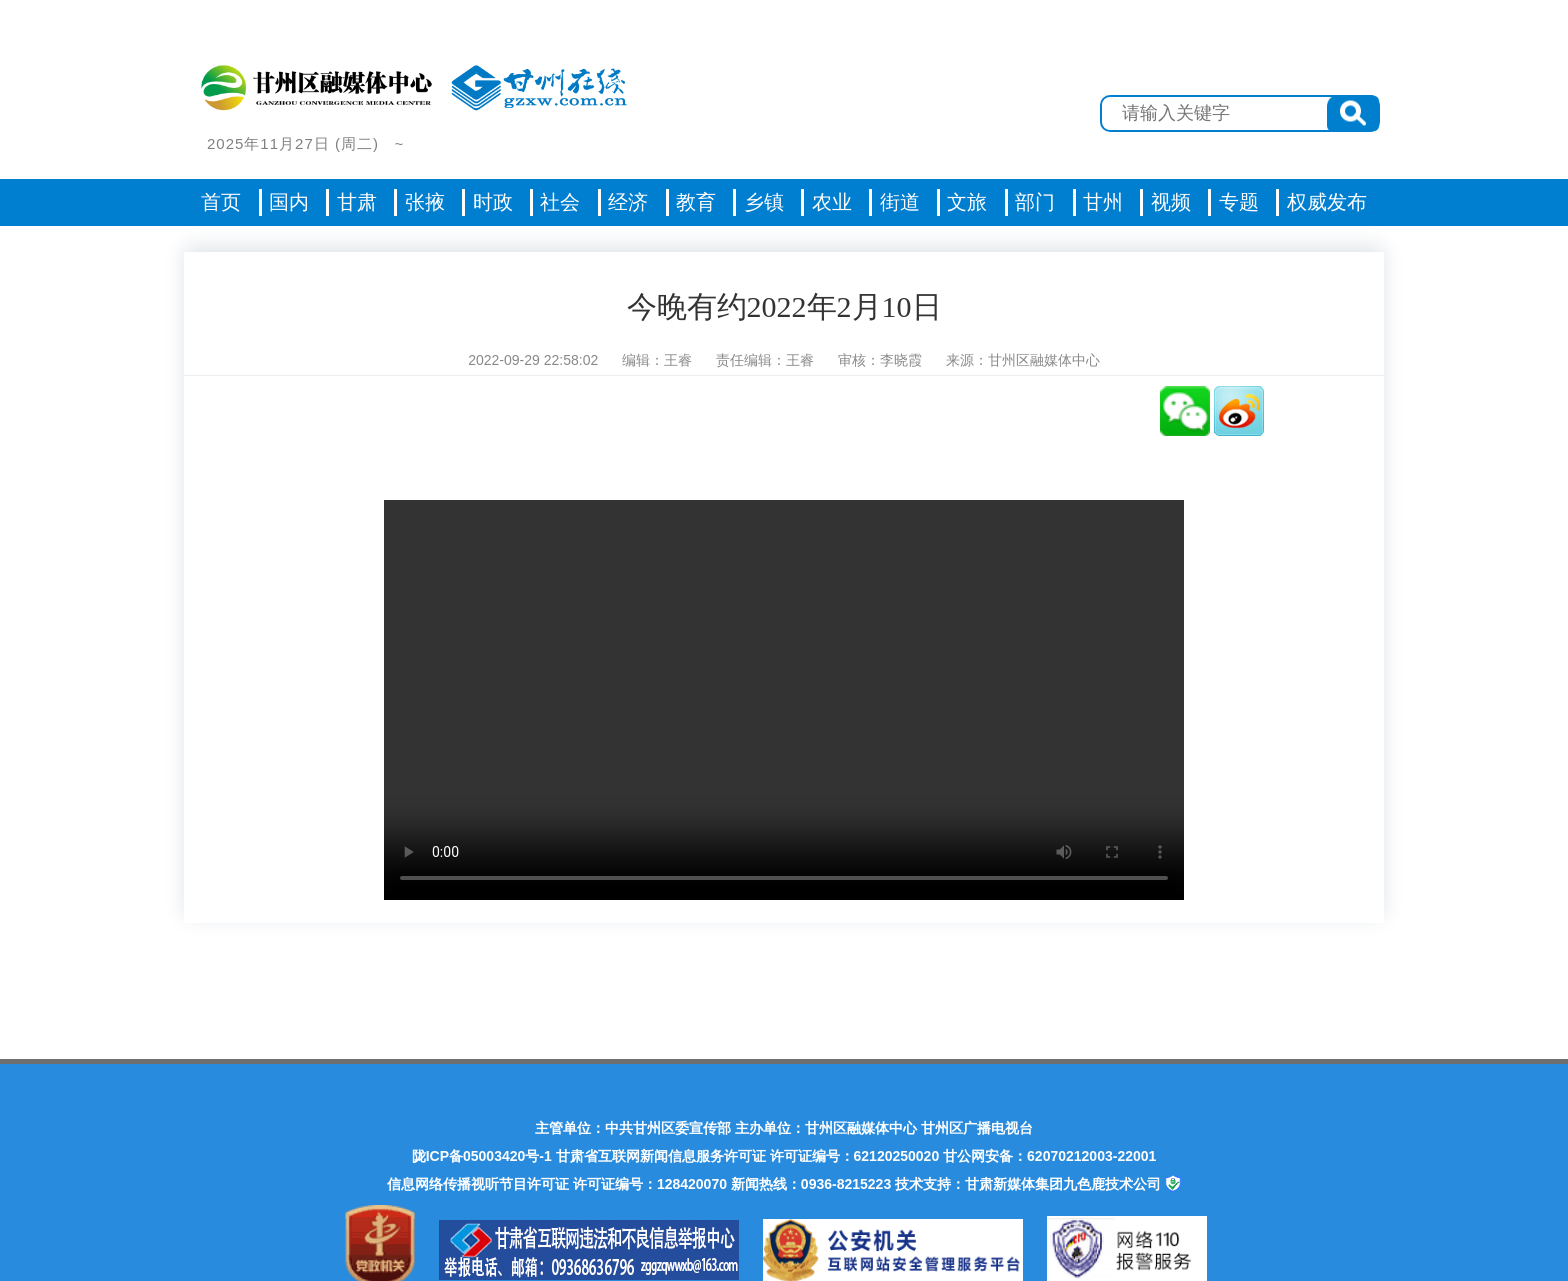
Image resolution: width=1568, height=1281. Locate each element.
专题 (1239, 202)
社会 (560, 202)
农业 (832, 202)
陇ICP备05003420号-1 (482, 1156)
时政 (493, 202)
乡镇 (764, 202)
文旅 (967, 202)
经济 (628, 202)
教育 (696, 202)
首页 (221, 202)
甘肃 (357, 202)
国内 (289, 202)
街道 (900, 202)
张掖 (425, 202)
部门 (1035, 202)
